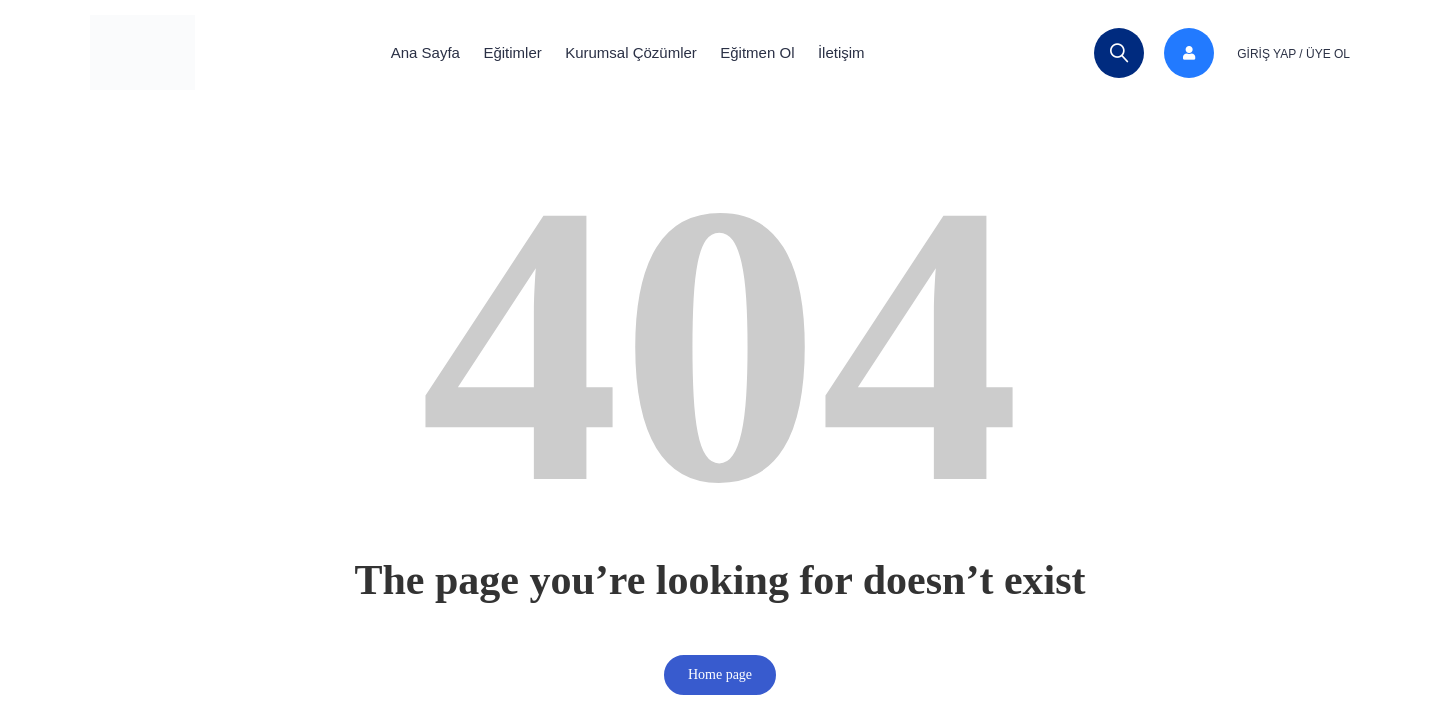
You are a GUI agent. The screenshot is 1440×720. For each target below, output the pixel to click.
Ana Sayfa (404, 52)
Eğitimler (502, 52)
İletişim (862, 52)
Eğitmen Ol (768, 52)
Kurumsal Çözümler (631, 52)
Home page (720, 674)
